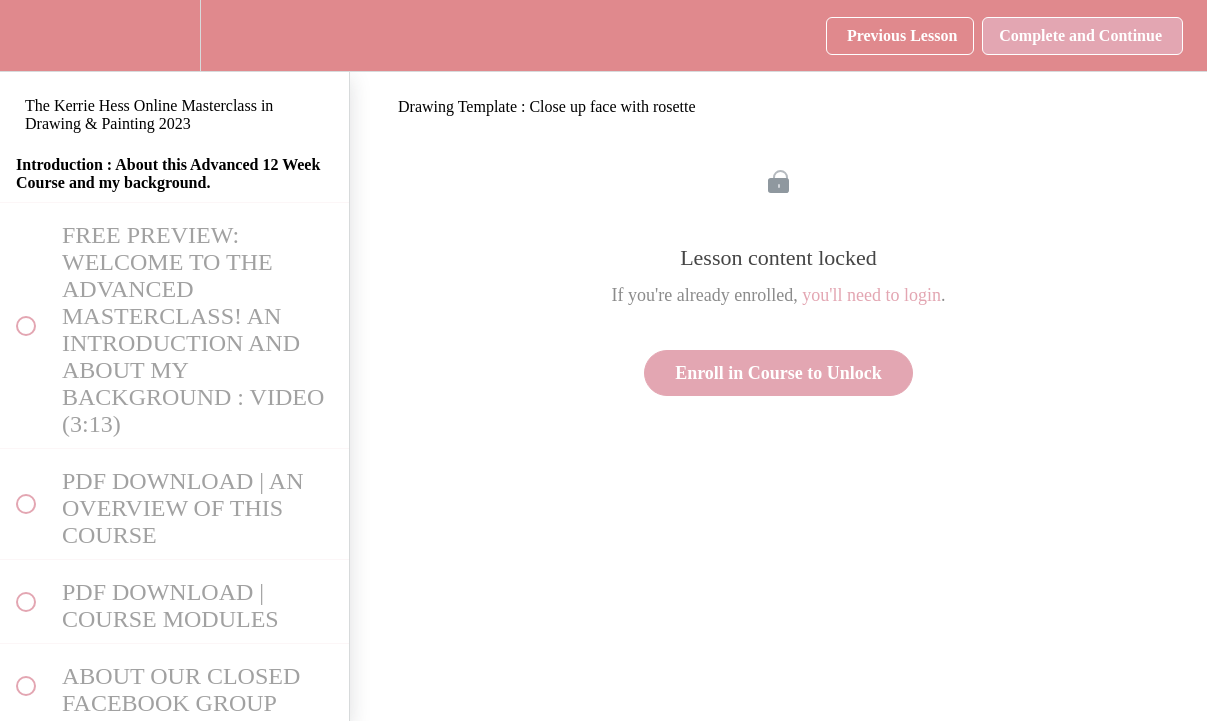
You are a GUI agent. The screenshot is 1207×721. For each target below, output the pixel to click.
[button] (25, 35)
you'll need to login (871, 295)
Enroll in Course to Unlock (778, 373)
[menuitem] (175, 35)
